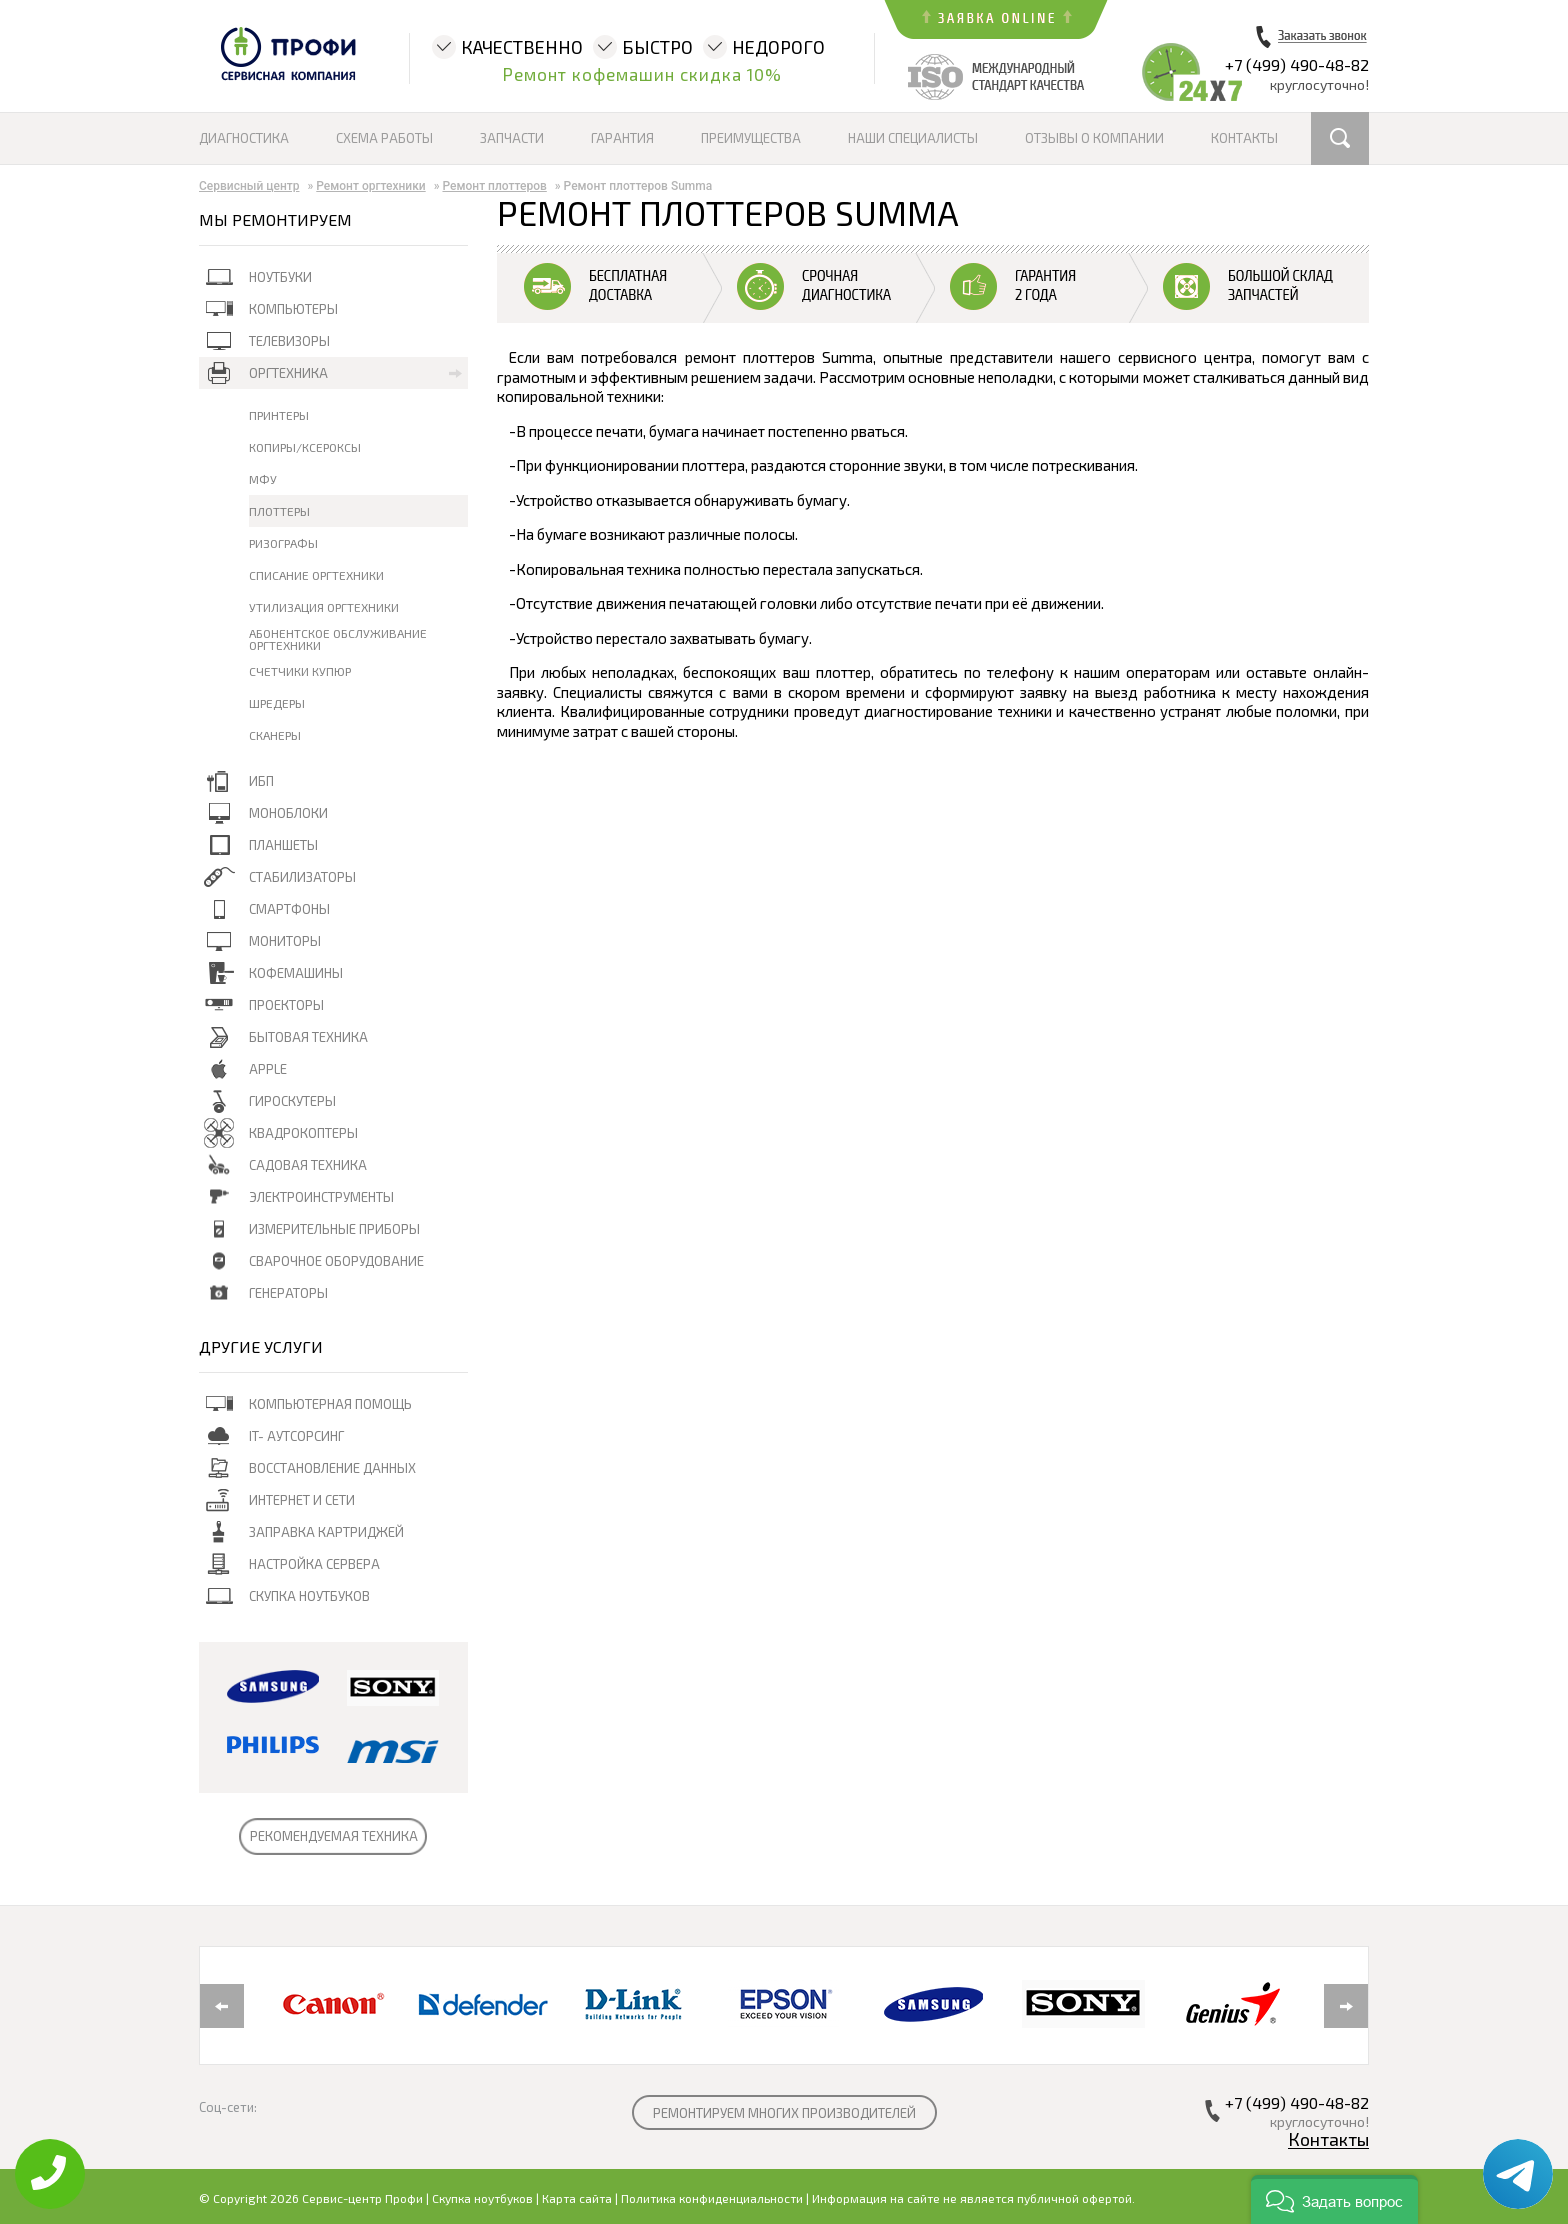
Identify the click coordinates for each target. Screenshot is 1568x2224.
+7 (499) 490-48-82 (1297, 64)
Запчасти (512, 138)
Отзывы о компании (1094, 138)
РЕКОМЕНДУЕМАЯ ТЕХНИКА (334, 1836)
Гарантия (622, 138)
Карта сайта (577, 2198)
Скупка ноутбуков (482, 2198)
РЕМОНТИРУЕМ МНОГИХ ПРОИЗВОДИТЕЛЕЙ (784, 2113)
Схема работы (384, 138)
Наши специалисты (913, 138)
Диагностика (244, 138)
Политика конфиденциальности (712, 2198)
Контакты (1244, 138)
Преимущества (751, 138)
